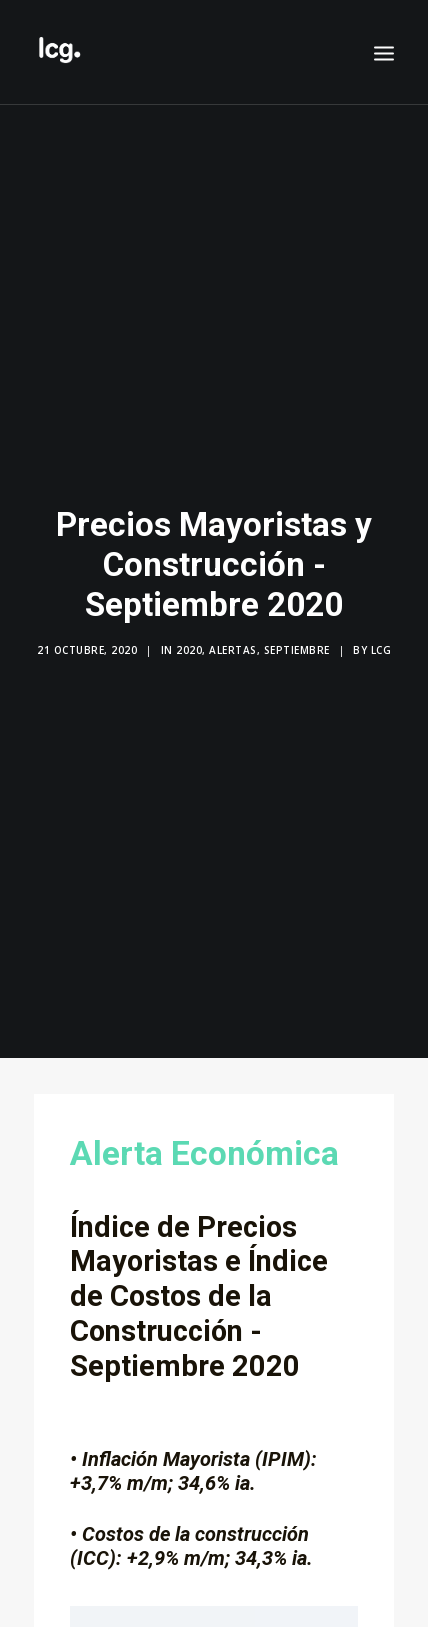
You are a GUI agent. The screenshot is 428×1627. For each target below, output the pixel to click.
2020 (189, 642)
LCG (381, 642)
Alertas (233, 642)
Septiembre (297, 642)
